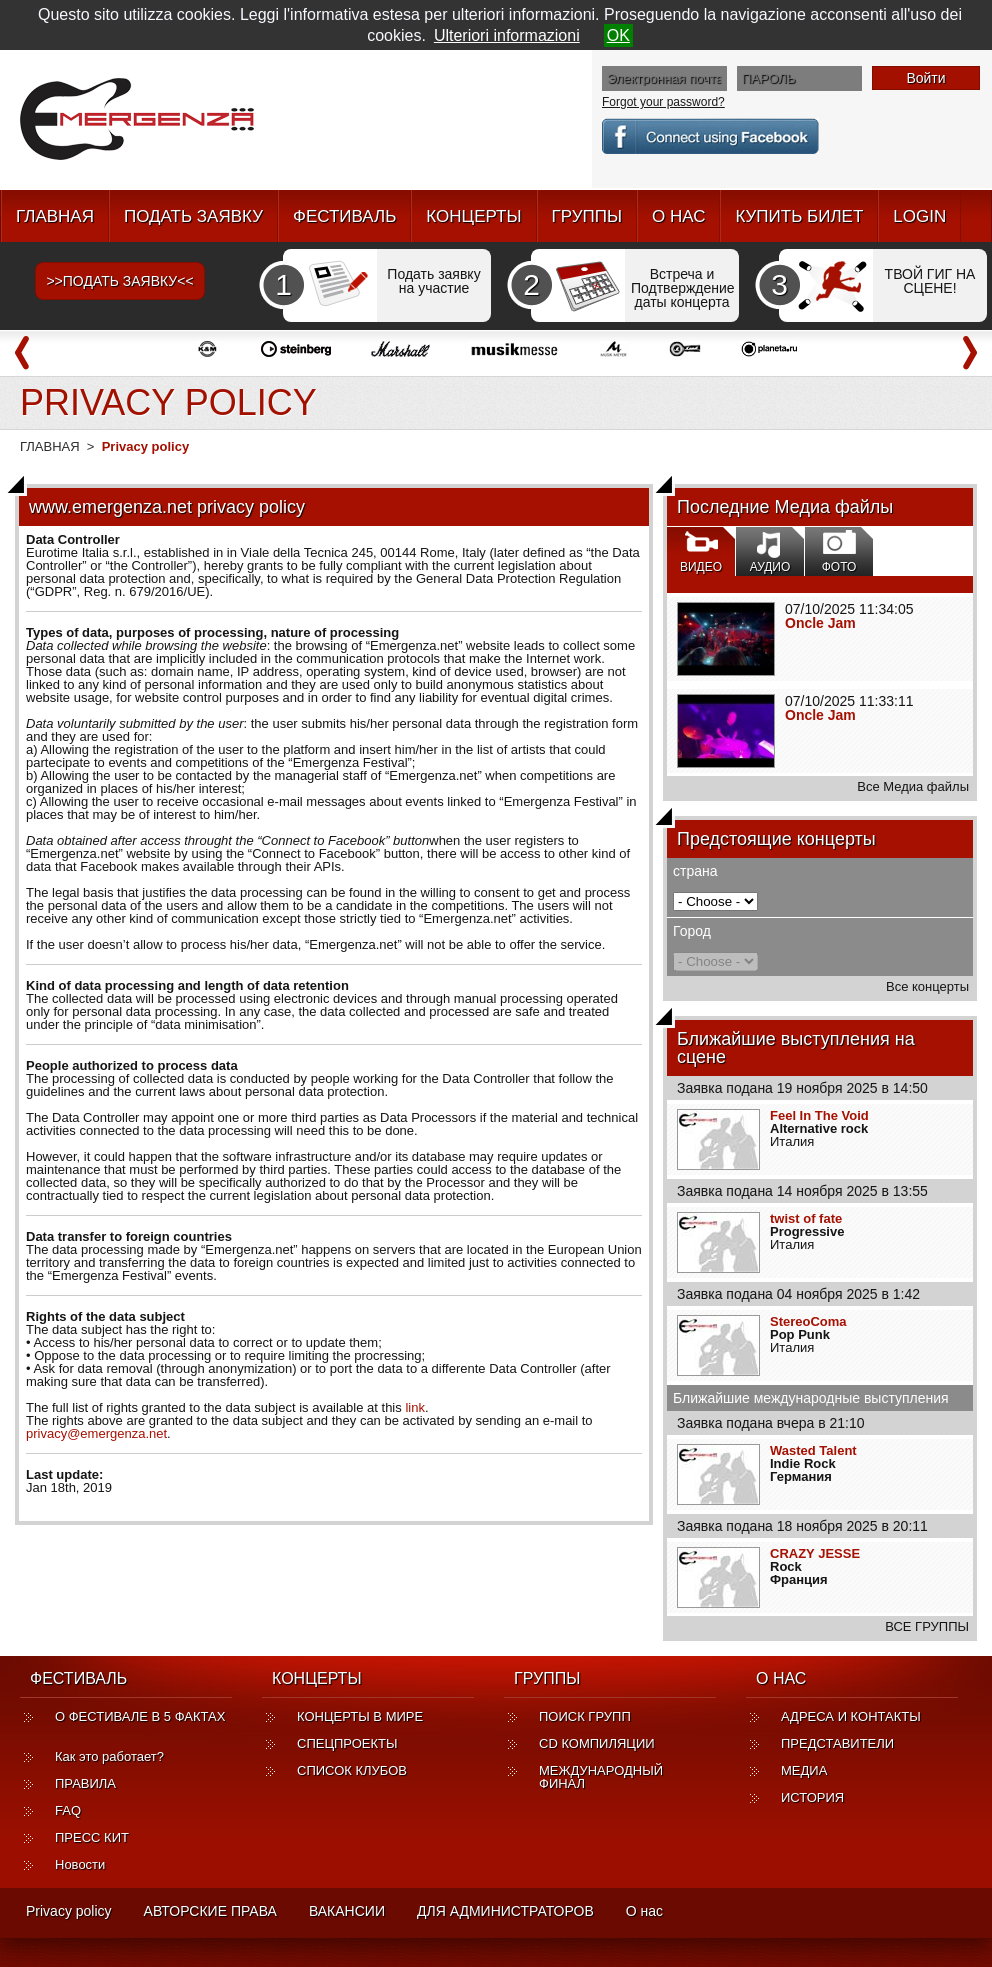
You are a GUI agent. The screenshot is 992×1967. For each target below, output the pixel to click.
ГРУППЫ (587, 216)
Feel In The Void (819, 1115)
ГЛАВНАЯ (55, 216)
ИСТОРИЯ (812, 1797)
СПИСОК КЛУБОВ (352, 1770)
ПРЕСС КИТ (92, 1837)
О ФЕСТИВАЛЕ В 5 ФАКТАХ (140, 1723)
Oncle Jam (820, 623)
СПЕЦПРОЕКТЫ (347, 1743)
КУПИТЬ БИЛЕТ (799, 216)
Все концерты (927, 986)
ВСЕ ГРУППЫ (927, 1626)
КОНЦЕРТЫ (473, 216)
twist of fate (806, 1218)
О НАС (678, 216)
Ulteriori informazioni (507, 35)
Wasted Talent (813, 1450)
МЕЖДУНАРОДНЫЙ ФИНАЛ (601, 1777)
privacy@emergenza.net (96, 1433)
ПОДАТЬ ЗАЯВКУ (193, 216)
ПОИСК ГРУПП (585, 1716)
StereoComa (808, 1321)
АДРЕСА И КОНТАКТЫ (851, 1716)
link (415, 1407)
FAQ (68, 1810)
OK (618, 35)
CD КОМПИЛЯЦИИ (597, 1743)
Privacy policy (69, 1911)
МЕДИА (804, 1770)
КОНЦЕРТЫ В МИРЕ (360, 1716)
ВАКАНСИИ (347, 1911)
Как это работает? (109, 1756)
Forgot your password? (663, 102)
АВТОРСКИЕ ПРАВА (210, 1911)
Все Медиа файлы (913, 786)
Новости (80, 1864)
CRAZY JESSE (815, 1553)
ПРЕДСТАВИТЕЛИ (837, 1743)
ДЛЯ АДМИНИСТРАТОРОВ (505, 1911)
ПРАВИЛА (85, 1783)
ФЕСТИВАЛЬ (344, 216)
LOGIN (919, 216)
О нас (644, 1911)
